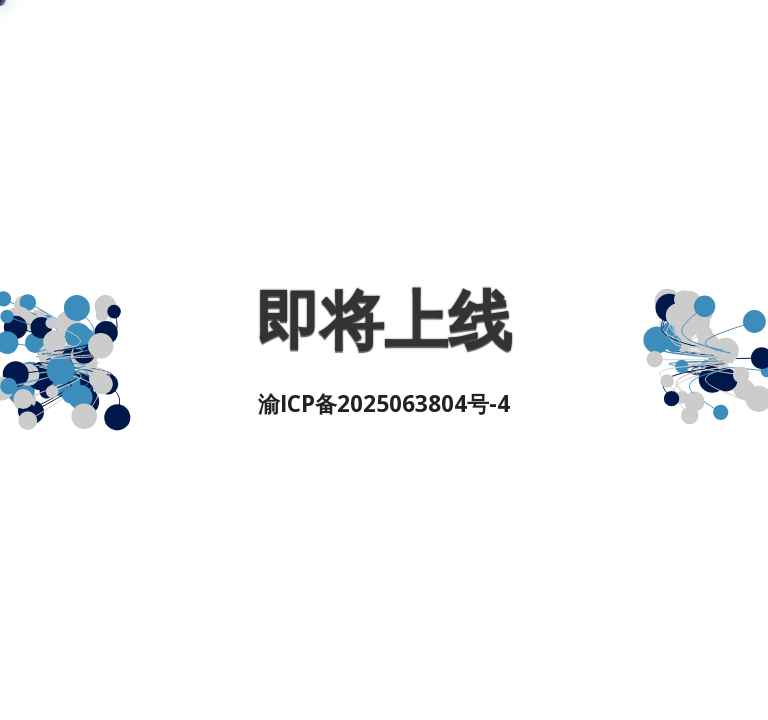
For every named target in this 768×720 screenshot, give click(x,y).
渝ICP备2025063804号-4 (384, 403)
